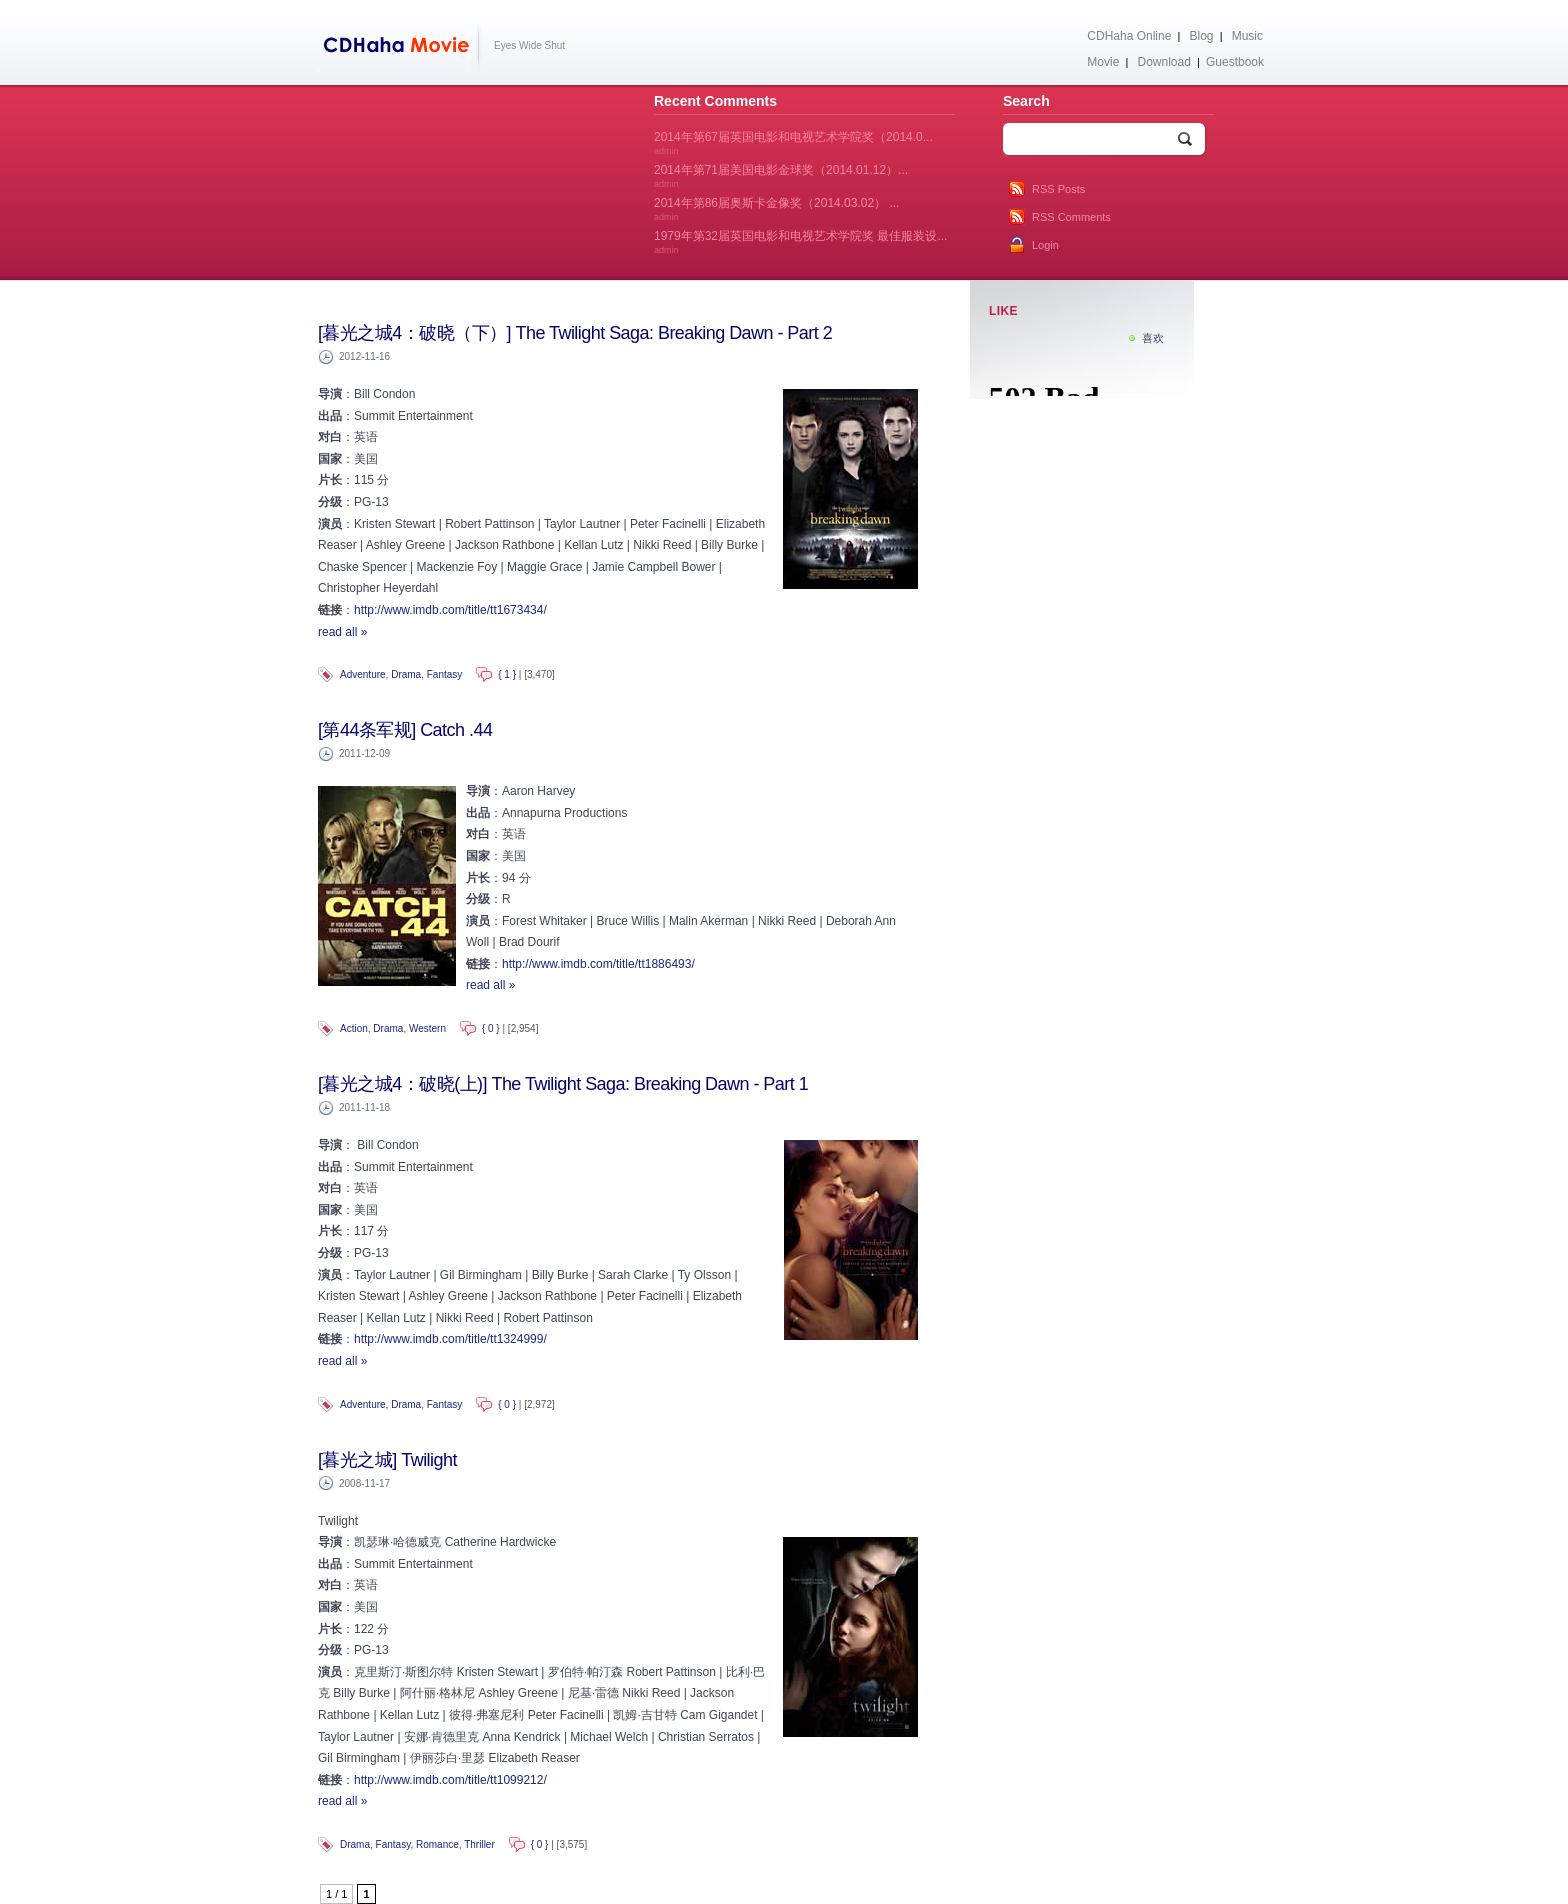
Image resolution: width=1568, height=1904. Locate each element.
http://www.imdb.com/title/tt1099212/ (450, 1780)
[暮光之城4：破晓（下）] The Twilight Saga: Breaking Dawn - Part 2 (575, 333)
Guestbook (1235, 62)
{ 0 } (491, 1028)
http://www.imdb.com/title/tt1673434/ (450, 610)
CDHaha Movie (400, 49)
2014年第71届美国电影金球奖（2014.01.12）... (781, 176)
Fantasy (445, 674)
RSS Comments (1071, 217)
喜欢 (1153, 338)
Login (1045, 245)
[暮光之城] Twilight (387, 1460)
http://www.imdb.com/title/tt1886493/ (598, 964)
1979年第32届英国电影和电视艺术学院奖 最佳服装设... (800, 242)
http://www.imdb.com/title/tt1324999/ (450, 1339)
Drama (406, 674)
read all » (342, 632)
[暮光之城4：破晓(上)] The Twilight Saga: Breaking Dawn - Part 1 (563, 1084)
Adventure (363, 674)
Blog (1202, 36)
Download (1163, 62)
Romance (437, 1844)
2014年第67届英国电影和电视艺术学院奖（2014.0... (793, 143)
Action (354, 1028)
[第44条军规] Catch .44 (405, 730)
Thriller (479, 1844)
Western (427, 1028)
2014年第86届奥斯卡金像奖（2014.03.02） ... (776, 209)
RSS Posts (1058, 189)
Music (1247, 36)
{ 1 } (507, 674)
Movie (1103, 62)
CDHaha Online (1129, 36)
